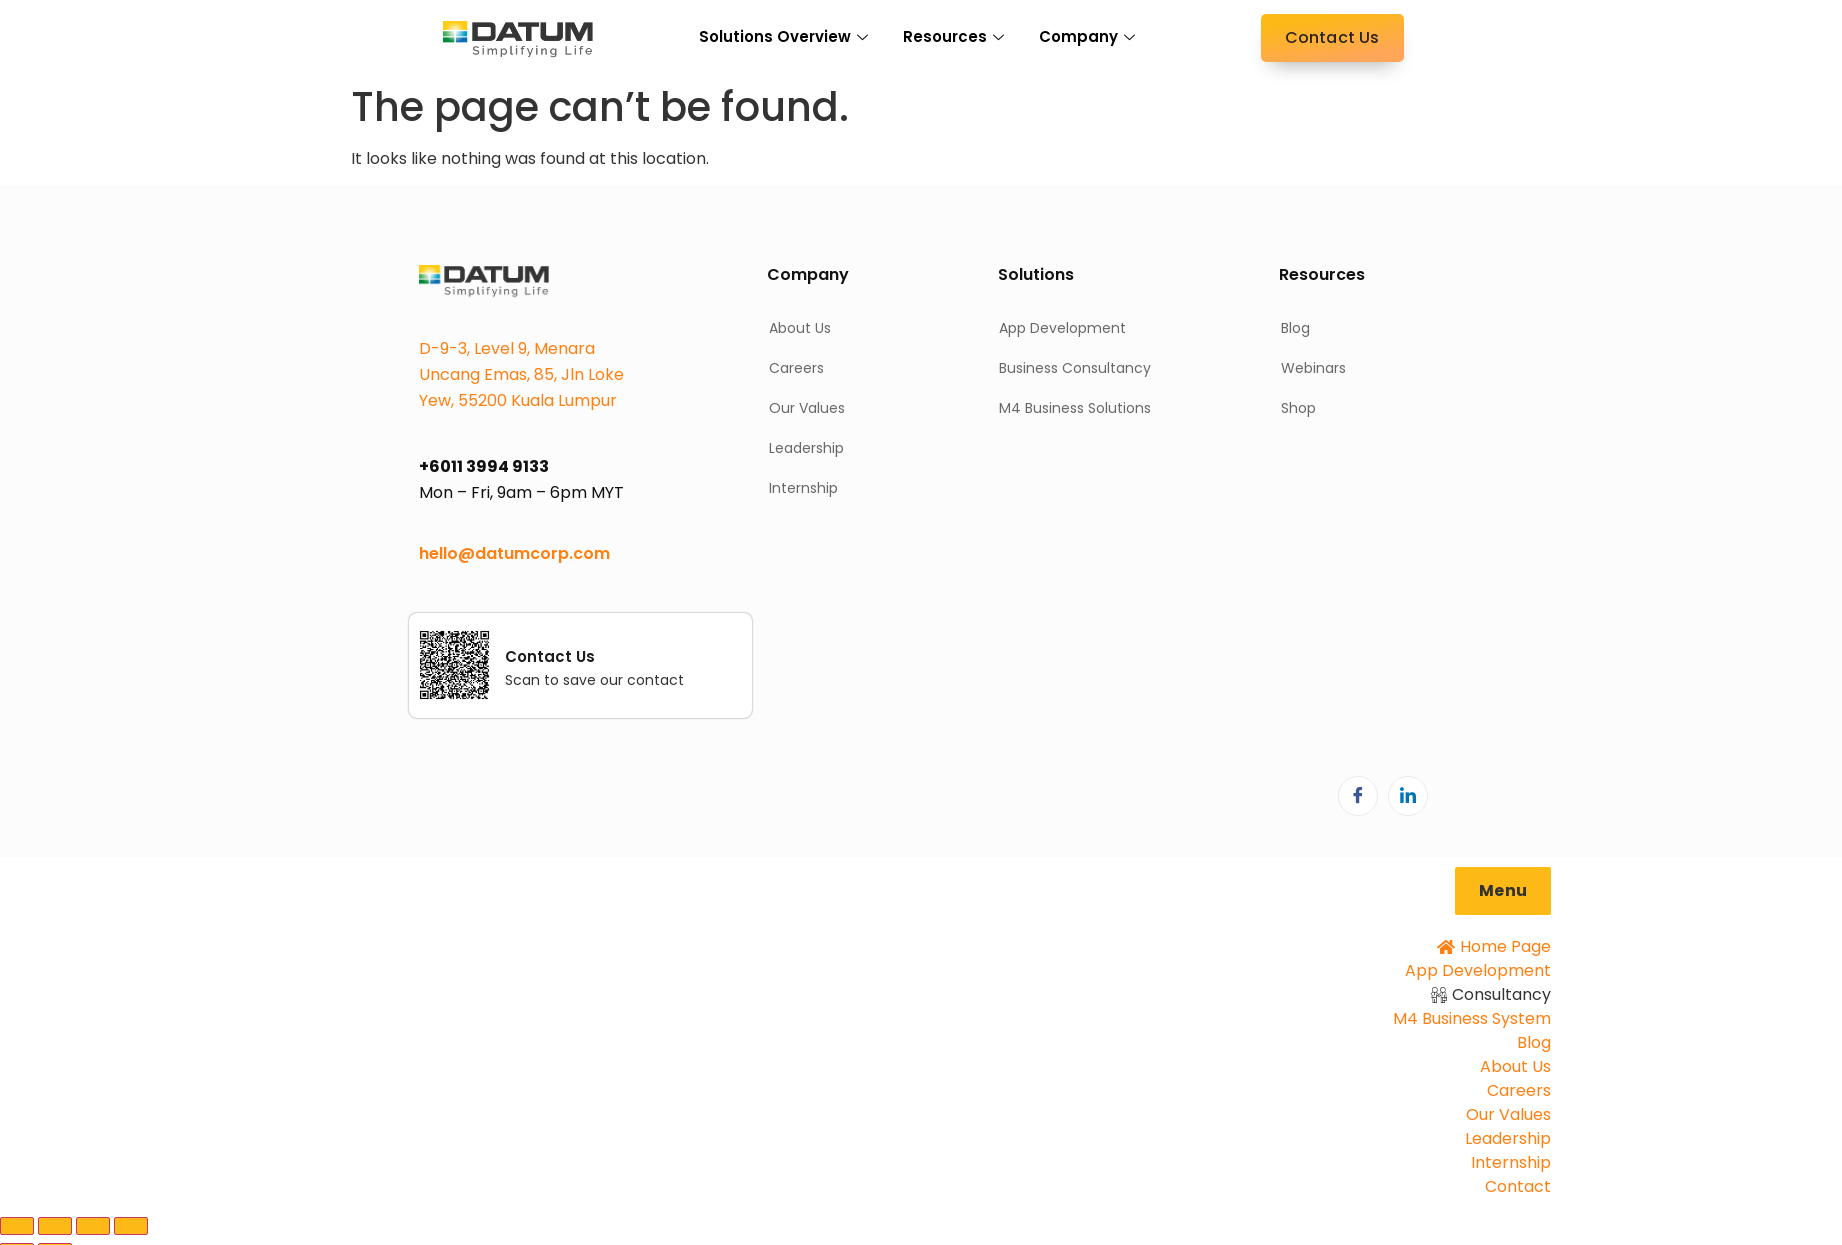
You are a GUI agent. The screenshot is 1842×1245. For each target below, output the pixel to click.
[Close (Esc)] (131, 1226)
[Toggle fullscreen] (55, 1226)
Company (1089, 36)
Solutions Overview (786, 36)
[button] (1503, 891)
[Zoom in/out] (17, 1226)
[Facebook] (1358, 796)
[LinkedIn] (1408, 796)
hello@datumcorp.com (514, 553)
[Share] (93, 1226)
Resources (956, 36)
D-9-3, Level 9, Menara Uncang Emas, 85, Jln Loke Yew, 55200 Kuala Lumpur (521, 374)
